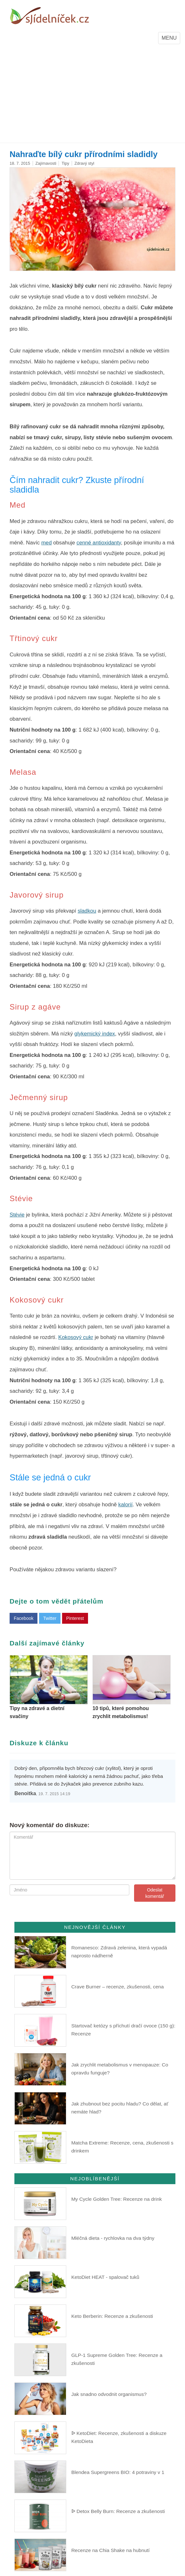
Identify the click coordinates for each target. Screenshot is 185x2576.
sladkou (87, 911)
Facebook (23, 1618)
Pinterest (75, 1618)
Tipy (65, 163)
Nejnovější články (95, 1927)
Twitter (49, 1618)
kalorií (125, 1505)
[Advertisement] (92, 94)
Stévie (17, 1215)
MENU (170, 39)
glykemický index (94, 1034)
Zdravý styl (84, 163)
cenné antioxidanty (98, 543)
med (46, 543)
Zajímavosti (46, 163)
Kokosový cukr (75, 1337)
